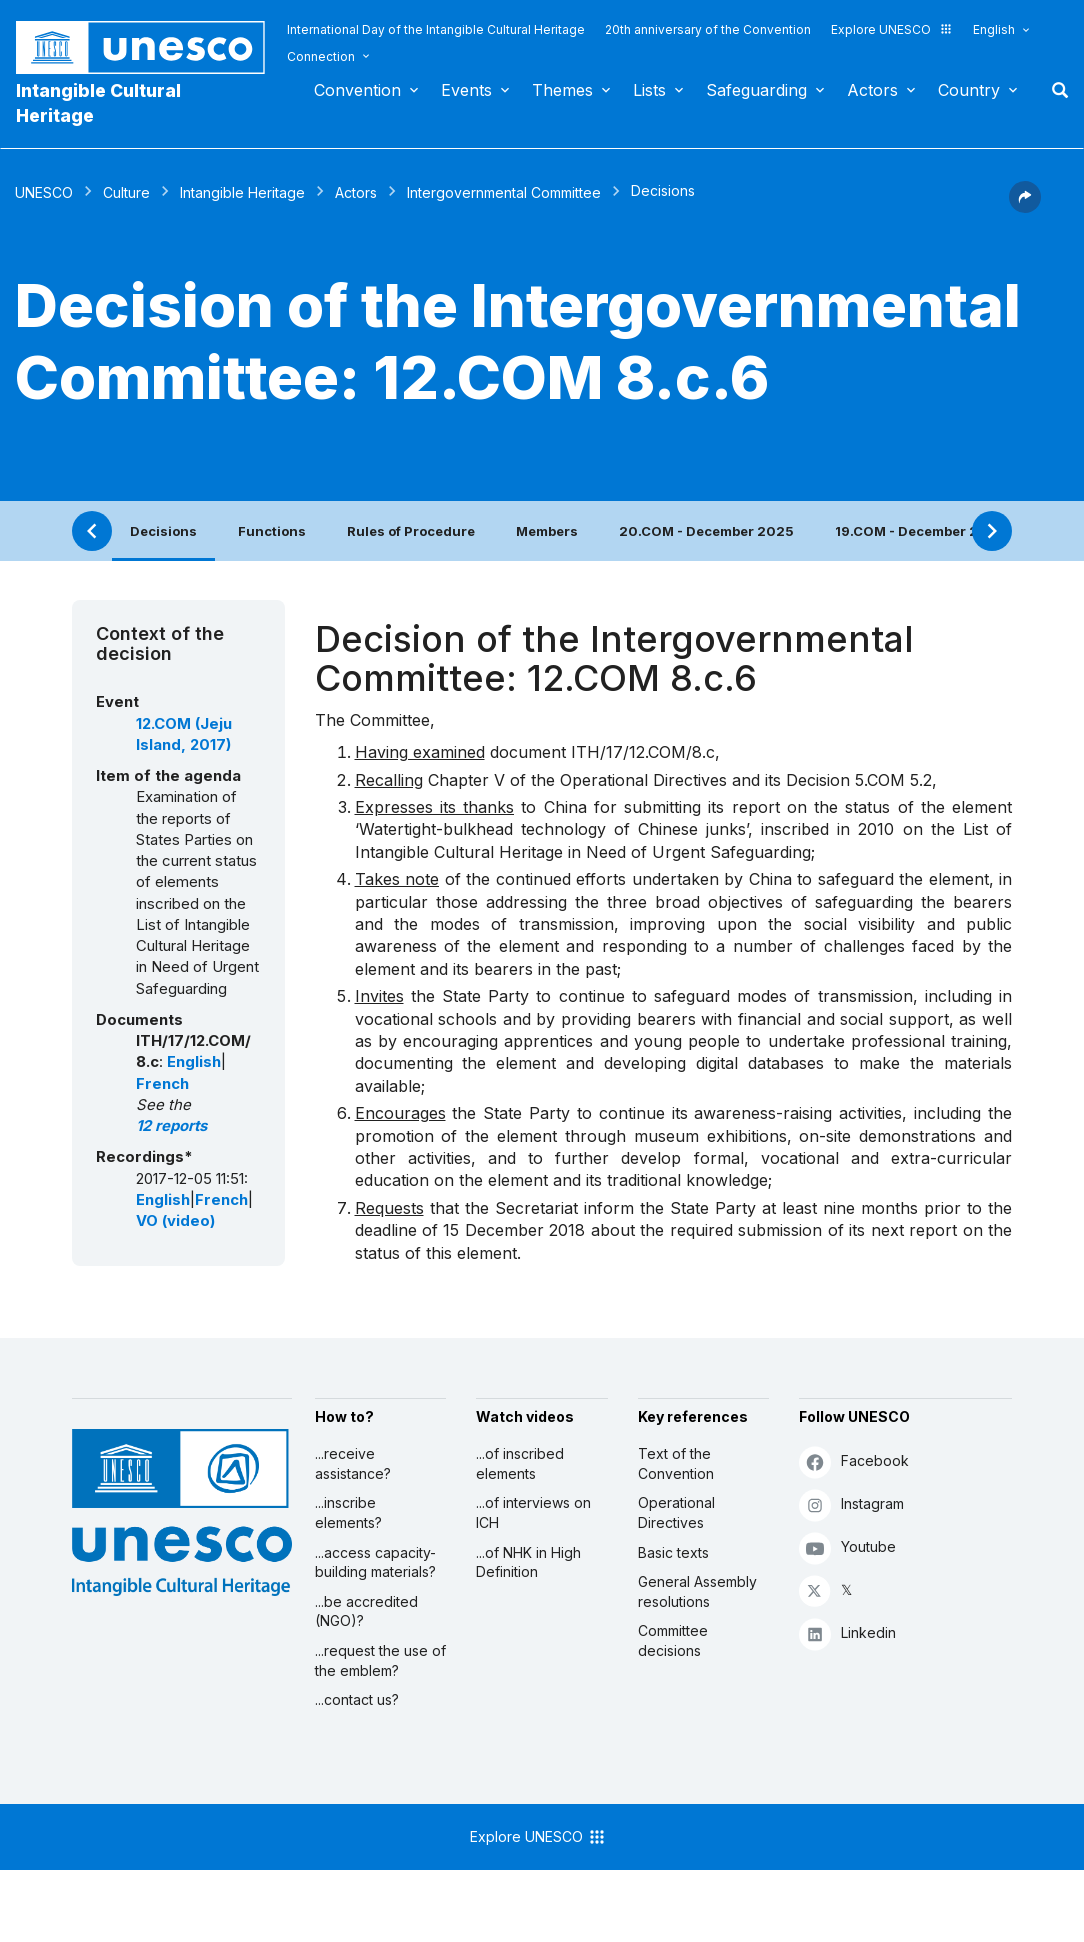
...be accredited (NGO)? (366, 1611)
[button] (1025, 207)
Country (969, 90)
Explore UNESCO (892, 29)
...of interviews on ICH (533, 1512)
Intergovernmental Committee (504, 192)
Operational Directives (676, 1512)
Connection (321, 56)
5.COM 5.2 (893, 780)
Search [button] (1054, 90)
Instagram (851, 1504)
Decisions (163, 531)
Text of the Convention (676, 1463)
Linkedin (847, 1633)
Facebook (854, 1461)
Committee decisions (673, 1640)
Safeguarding (756, 90)
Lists (649, 90)
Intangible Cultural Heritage (98, 103)
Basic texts (673, 1552)
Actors (872, 90)
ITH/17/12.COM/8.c (643, 752)
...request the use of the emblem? (380, 1660)
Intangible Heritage (242, 192)
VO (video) (175, 1221)
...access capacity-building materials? (375, 1562)
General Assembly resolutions (697, 1591)
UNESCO (44, 192)
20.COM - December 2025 (706, 531)
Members (547, 531)
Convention (357, 90)
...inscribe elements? (348, 1512)
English (994, 29)
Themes (562, 90)
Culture (126, 192)
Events (466, 90)
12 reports (171, 1126)
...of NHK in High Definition (528, 1562)
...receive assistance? (353, 1463)
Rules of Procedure (411, 531)
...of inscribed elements (520, 1463)
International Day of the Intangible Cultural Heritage (436, 29)
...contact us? (357, 1699)
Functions (272, 531)
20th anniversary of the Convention (708, 29)
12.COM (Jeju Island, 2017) (184, 734)
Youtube (847, 1547)
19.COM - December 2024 (920, 531)
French (162, 1084)
